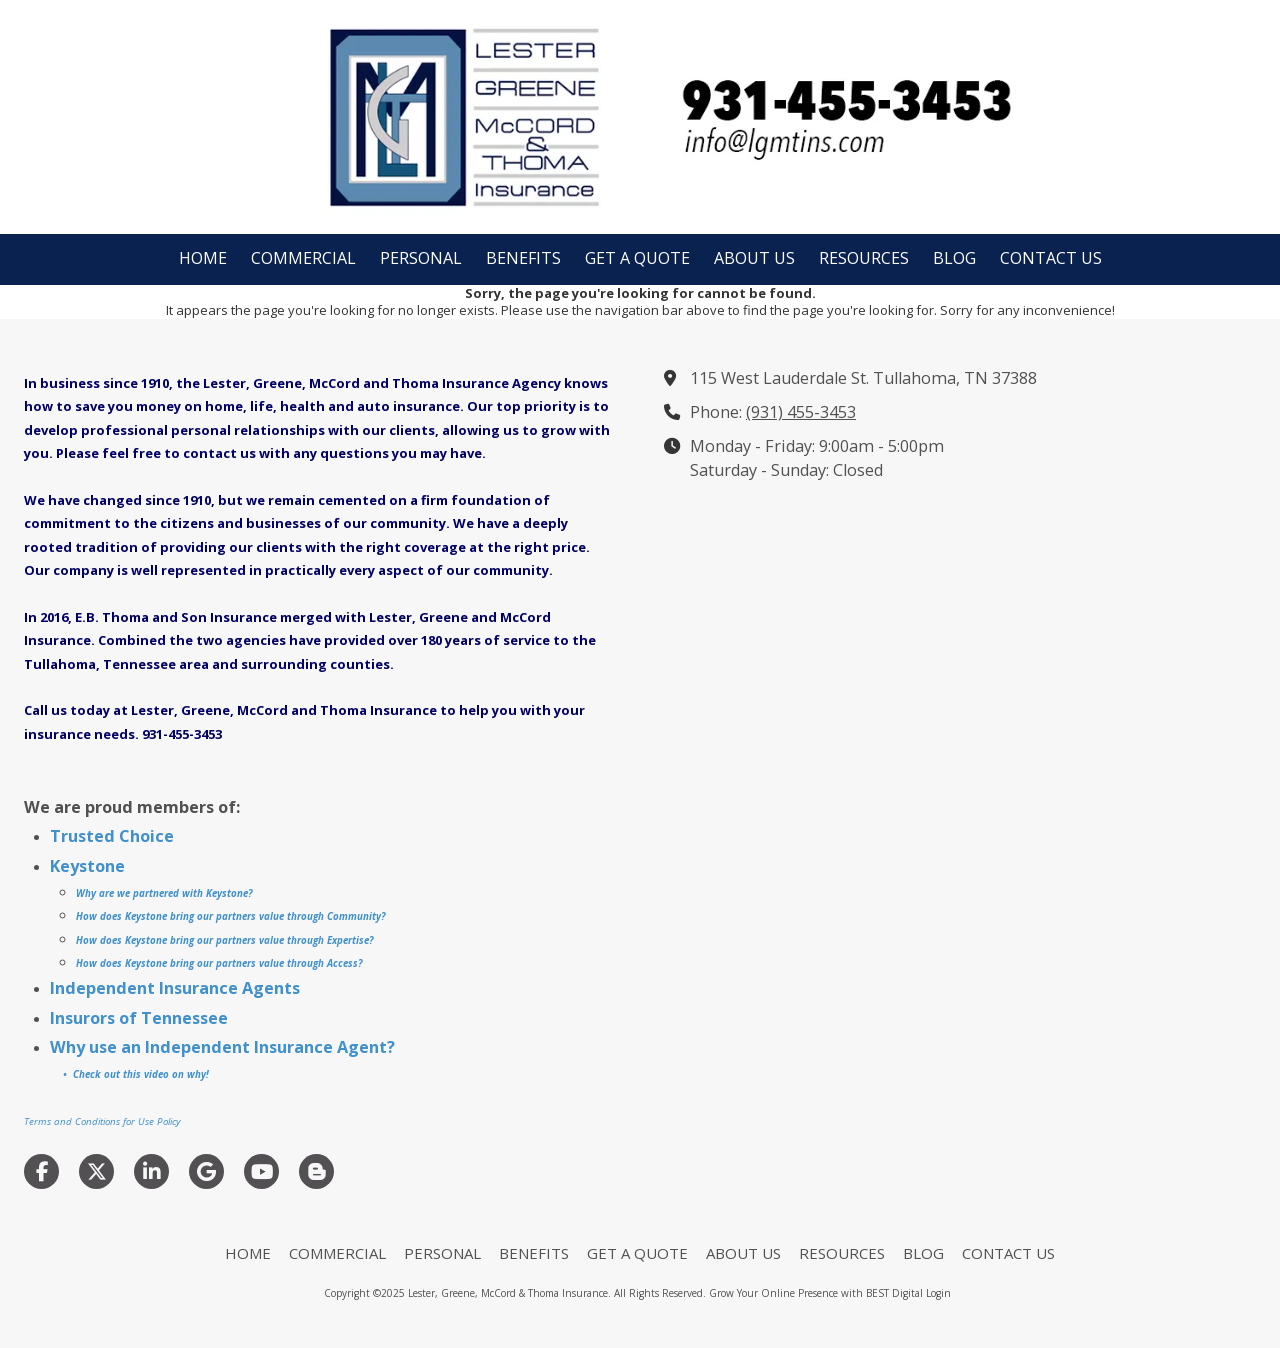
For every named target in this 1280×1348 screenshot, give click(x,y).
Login (938, 1293)
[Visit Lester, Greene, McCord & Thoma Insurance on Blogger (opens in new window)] (316, 1171)
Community (352, 916)
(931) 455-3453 (801, 412)
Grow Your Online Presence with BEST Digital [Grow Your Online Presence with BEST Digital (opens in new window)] (816, 1293)
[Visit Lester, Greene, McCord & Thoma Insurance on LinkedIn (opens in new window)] (151, 1171)
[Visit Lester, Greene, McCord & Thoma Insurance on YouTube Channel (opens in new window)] (261, 1171)
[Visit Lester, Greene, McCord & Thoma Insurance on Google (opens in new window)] (206, 1171)
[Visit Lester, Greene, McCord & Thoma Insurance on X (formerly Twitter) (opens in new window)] (96, 1171)
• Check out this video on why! (134, 1074)
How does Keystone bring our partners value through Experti (217, 940)
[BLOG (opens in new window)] (954, 259)
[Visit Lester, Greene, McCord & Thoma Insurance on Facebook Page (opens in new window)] (41, 1171)
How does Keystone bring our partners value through (200, 916)
